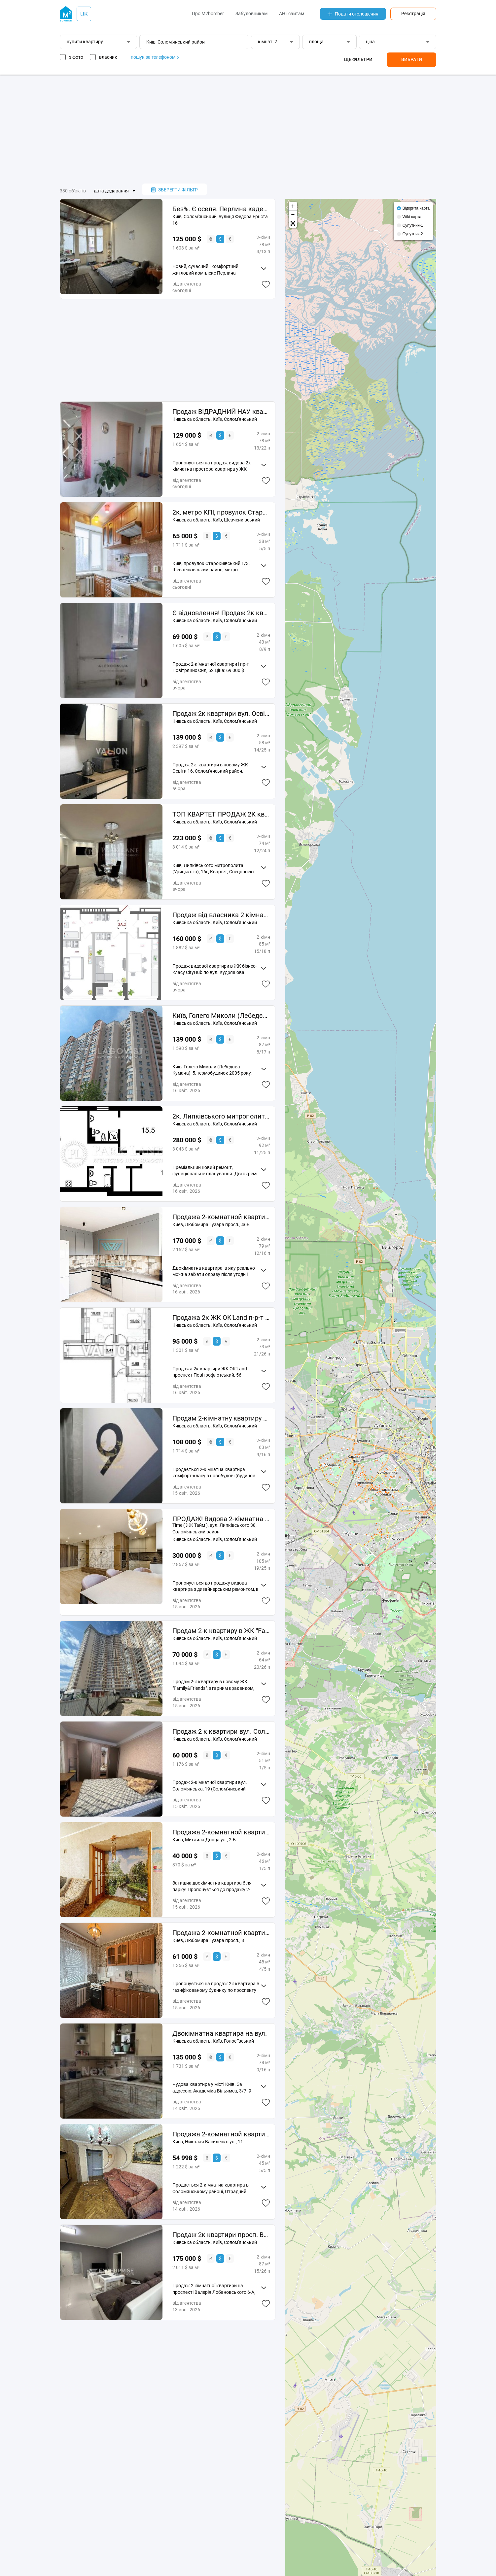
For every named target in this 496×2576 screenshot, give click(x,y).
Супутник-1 (413, 225)
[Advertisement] (248, 129)
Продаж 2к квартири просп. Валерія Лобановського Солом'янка (221, 2234)
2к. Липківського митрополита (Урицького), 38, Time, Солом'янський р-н (221, 1116)
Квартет (218, 871)
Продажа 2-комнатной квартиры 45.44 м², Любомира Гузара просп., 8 (221, 1932)
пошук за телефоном (155, 57)
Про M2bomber (208, 13)
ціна (370, 41)
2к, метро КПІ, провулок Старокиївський (221, 512)
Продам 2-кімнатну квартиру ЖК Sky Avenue (221, 1418)
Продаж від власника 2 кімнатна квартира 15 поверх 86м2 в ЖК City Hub (221, 915)
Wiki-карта (412, 217)
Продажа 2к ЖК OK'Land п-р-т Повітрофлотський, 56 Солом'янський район (221, 1317)
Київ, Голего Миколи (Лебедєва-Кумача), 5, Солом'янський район (221, 1015)
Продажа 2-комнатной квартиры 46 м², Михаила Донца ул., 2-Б (221, 1832)
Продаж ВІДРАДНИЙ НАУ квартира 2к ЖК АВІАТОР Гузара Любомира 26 (221, 411)
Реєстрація (413, 13)
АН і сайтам (291, 13)
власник (108, 57)
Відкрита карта (416, 208)
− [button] (293, 215)
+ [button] (293, 206)
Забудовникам (251, 13)
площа (316, 41)
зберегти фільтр (174, 189)
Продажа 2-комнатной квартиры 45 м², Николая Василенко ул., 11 (221, 2134)
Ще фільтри (358, 59)
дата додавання (111, 190)
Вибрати (411, 59)
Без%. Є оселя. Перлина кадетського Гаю (221, 209)
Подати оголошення (353, 14)
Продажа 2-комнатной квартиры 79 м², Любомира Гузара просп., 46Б (221, 1217)
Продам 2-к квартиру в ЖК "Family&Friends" (221, 1630)
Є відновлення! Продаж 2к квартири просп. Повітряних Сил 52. (221, 613)
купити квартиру (85, 41)
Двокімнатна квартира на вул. (219, 2033)
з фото (76, 57)
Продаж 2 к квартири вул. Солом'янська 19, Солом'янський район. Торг (221, 1731)
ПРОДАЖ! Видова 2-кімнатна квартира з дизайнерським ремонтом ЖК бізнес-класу (221, 1519)
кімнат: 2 (267, 41)
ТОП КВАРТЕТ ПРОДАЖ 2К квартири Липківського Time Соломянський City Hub (221, 814)
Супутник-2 (413, 234)
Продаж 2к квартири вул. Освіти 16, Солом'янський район (221, 713)
